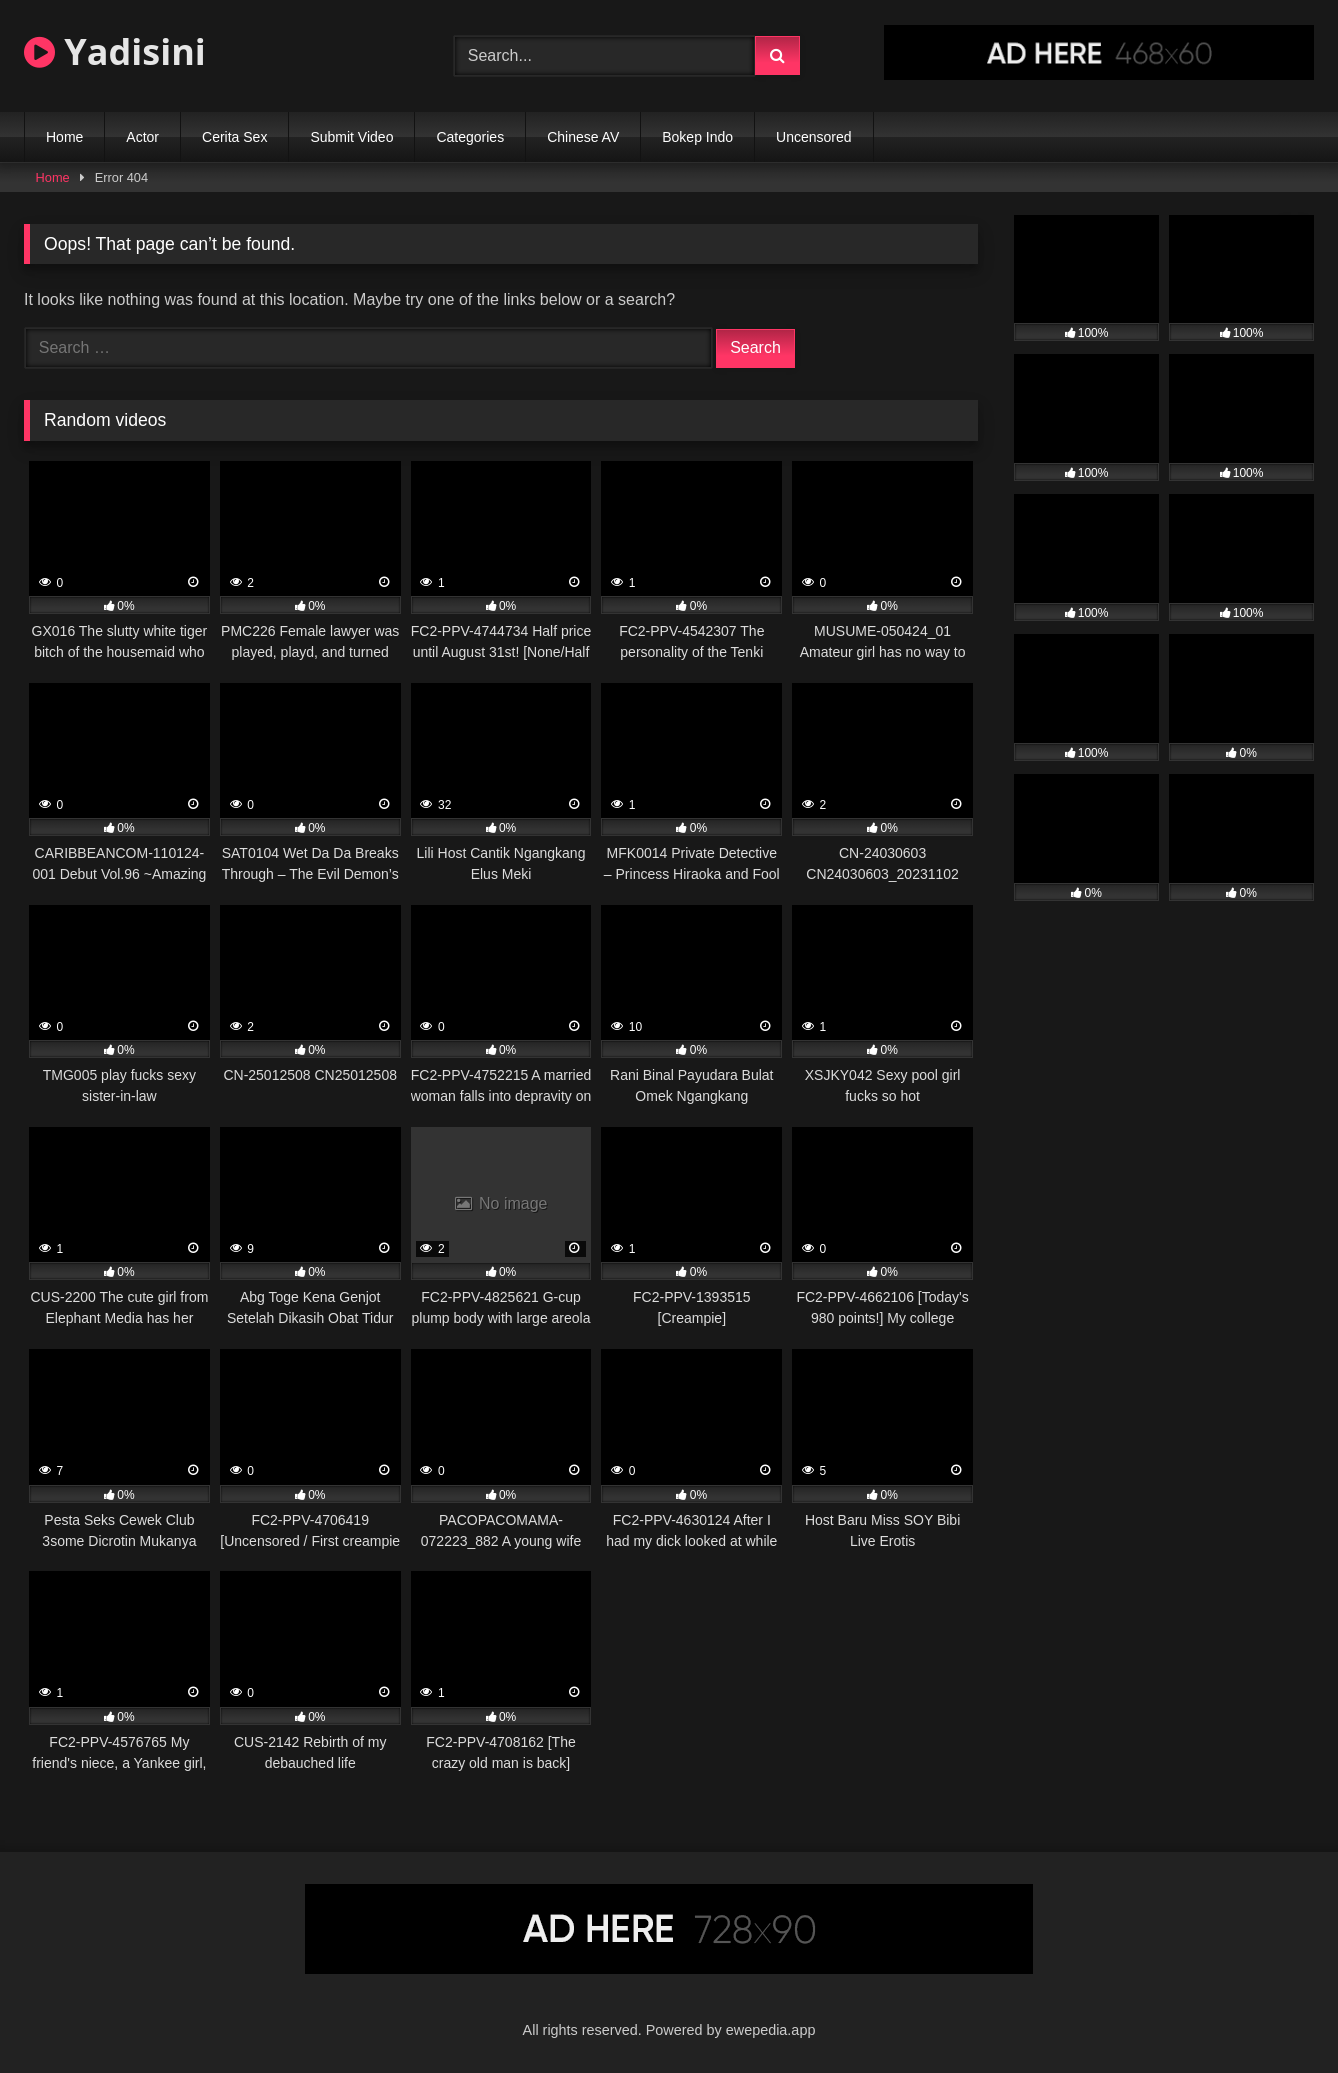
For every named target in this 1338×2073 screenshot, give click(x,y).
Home (64, 137)
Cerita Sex (234, 137)
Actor (142, 137)
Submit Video (351, 137)
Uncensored (814, 137)
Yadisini (115, 51)
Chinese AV (583, 137)
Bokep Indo (697, 137)
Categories (470, 137)
